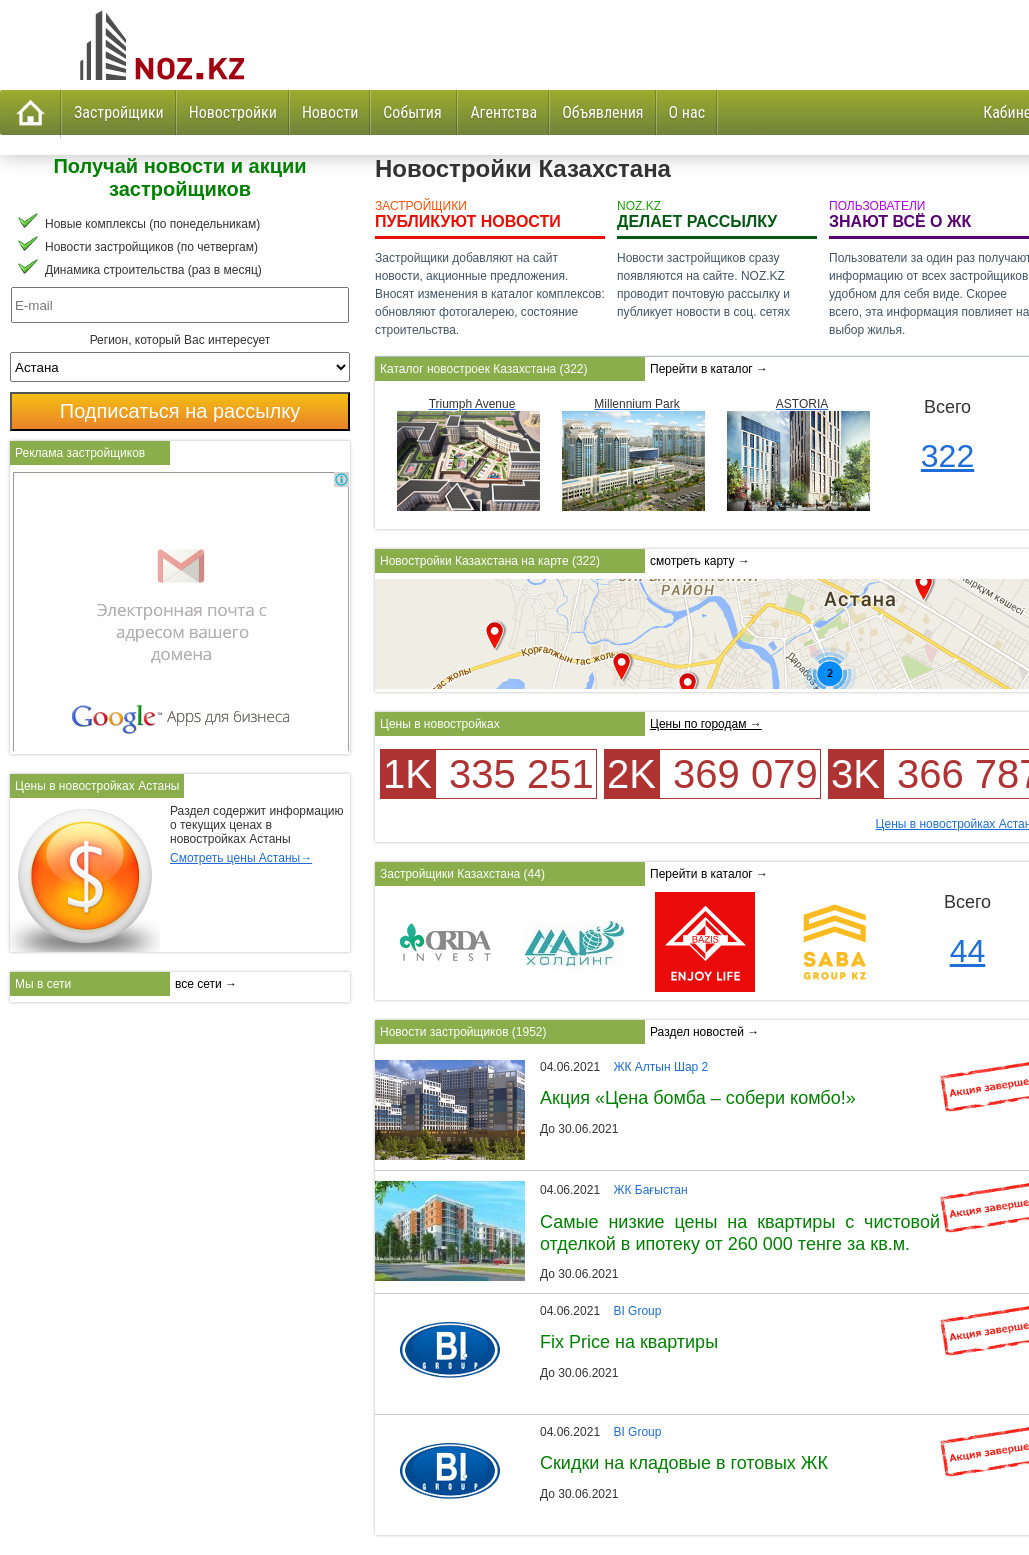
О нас (687, 112)
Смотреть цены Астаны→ (241, 858)
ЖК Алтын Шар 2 (660, 1067)
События (414, 112)
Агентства (503, 112)
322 (947, 456)
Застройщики (119, 112)
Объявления (602, 112)
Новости (330, 112)
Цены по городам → (706, 724)
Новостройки (233, 112)
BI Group (637, 1311)
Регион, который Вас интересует (180, 340)
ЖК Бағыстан (650, 1190)
